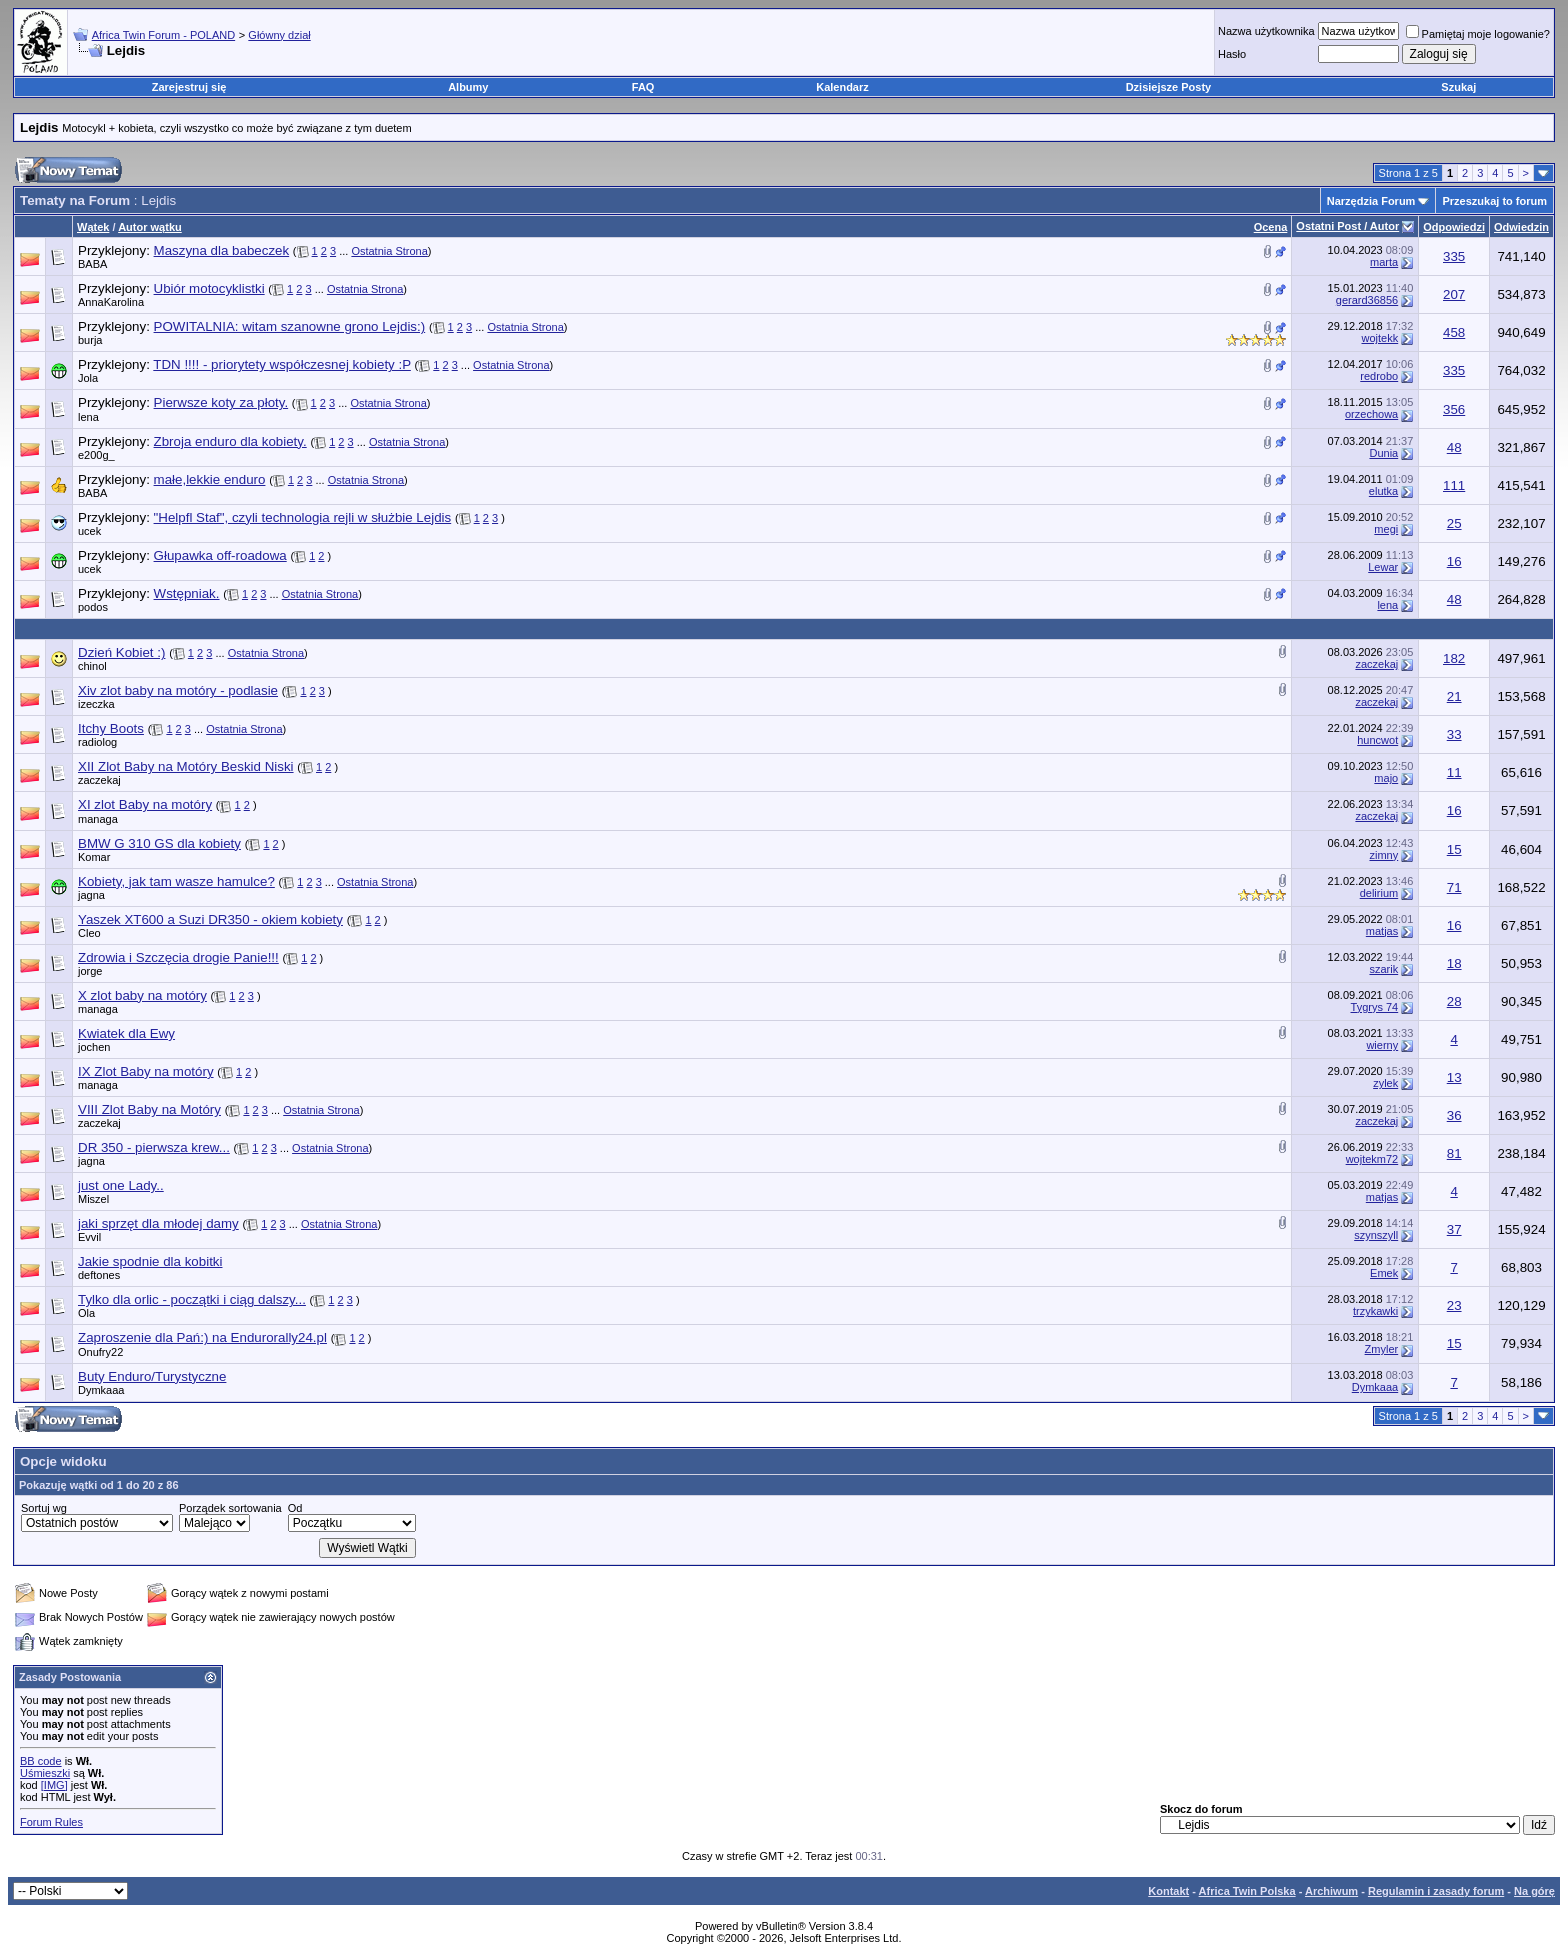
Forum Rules (51, 1822)
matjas (1382, 931)
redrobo (1379, 376)
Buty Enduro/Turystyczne (152, 1376)
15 (1454, 849)
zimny (1383, 855)
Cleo (89, 933)
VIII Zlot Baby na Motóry (149, 1109)
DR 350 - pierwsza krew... (154, 1147)
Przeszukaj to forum (1494, 201)
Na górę (1534, 1891)
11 (1454, 772)
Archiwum (1331, 1891)
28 (1454, 1001)
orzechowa (1371, 414)
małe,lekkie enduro (210, 479)
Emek (1384, 1273)
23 (1454, 1305)
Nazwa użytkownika (1266, 31)
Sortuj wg (44, 1508)
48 (1454, 447)
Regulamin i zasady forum (1436, 1891)
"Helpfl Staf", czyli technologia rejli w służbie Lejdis (303, 517)
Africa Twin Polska (1247, 1891)
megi (1386, 529)
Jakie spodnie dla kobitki (150, 1261)
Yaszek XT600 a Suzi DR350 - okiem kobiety (210, 919)
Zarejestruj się (189, 87)
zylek (1385, 1083)
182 (1454, 658)
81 (1454, 1153)
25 (1454, 523)
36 (1454, 1115)
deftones (99, 1275)
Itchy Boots (111, 728)
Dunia (1383, 453)
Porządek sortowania (230, 1508)
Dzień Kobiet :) (121, 652)
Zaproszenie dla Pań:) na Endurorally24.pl (202, 1337)
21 (1454, 696)
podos (93, 607)
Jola (88, 378)
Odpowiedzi (1454, 227)
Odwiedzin (1521, 227)
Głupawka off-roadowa (220, 555)
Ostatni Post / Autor (1347, 226)
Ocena (1271, 227)
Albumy (468, 87)
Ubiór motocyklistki (209, 288)
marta (1384, 262)
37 (1454, 1229)
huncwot (1377, 740)
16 (1454, 561)
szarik (1383, 969)
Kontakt (1168, 1891)
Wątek (93, 227)
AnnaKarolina (111, 302)
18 (1454, 963)
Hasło (1232, 54)
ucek (89, 531)
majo (1386, 778)
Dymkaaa (101, 1390)
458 (1454, 332)
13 (1454, 1077)
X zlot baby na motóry (142, 995)
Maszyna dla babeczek (222, 250)
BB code (41, 1761)
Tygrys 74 (1375, 1007)
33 (1454, 734)
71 (1454, 887)
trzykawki (1375, 1311)
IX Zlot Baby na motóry (146, 1071)
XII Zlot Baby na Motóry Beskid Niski (186, 766)
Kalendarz (842, 87)
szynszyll (1376, 1235)
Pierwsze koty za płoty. (221, 402)
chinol (92, 666)
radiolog (97, 742)
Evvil (89, 1237)
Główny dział (279, 35)
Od (295, 1508)
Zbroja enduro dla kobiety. (230, 441)
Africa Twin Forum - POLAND (163, 35)
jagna (91, 895)
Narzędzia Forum (1371, 201)
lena (88, 417)
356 (1454, 409)
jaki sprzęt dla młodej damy (158, 1223)
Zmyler (1382, 1349)
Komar (94, 857)
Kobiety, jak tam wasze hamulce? (176, 881)
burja (90, 340)
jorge (90, 971)
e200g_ (96, 455)
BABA (92, 264)
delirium (1379, 893)
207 (1454, 294)
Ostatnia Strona (389, 251)
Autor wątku (150, 227)
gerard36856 (1367, 300)
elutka (1383, 491)
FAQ (643, 87)
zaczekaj (1376, 664)
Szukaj (1458, 87)
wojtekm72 (1372, 1159)
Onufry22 (100, 1352)
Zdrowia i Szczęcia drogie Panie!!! (178, 957)
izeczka (96, 704)
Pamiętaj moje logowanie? (1478, 34)
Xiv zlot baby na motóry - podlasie (178, 690)
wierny (1382, 1045)
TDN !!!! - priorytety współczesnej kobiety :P (282, 364)
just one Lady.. (121, 1185)
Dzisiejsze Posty (1169, 87)
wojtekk (1380, 338)
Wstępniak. (187, 593)
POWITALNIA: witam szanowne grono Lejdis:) (290, 326)
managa (98, 819)
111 (1454, 485)
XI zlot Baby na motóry (145, 804)
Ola (86, 1313)
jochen (94, 1047)
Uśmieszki (45, 1773)
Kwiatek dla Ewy (126, 1033)
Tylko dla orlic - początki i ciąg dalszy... (192, 1299)
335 (1454, 256)
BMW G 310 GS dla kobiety (159, 843)
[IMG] (54, 1785)
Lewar (1383, 567)
